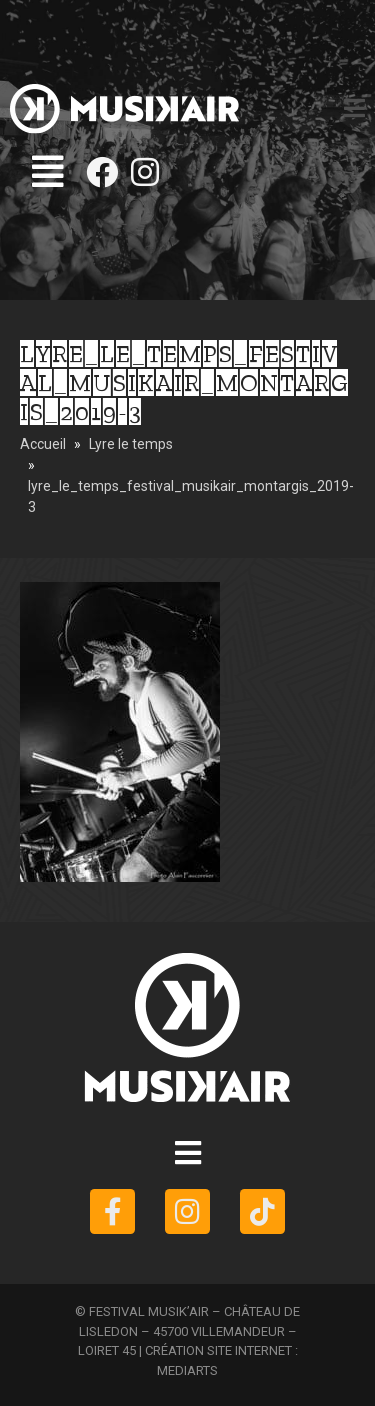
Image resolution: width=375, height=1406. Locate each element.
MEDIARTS (187, 1370)
